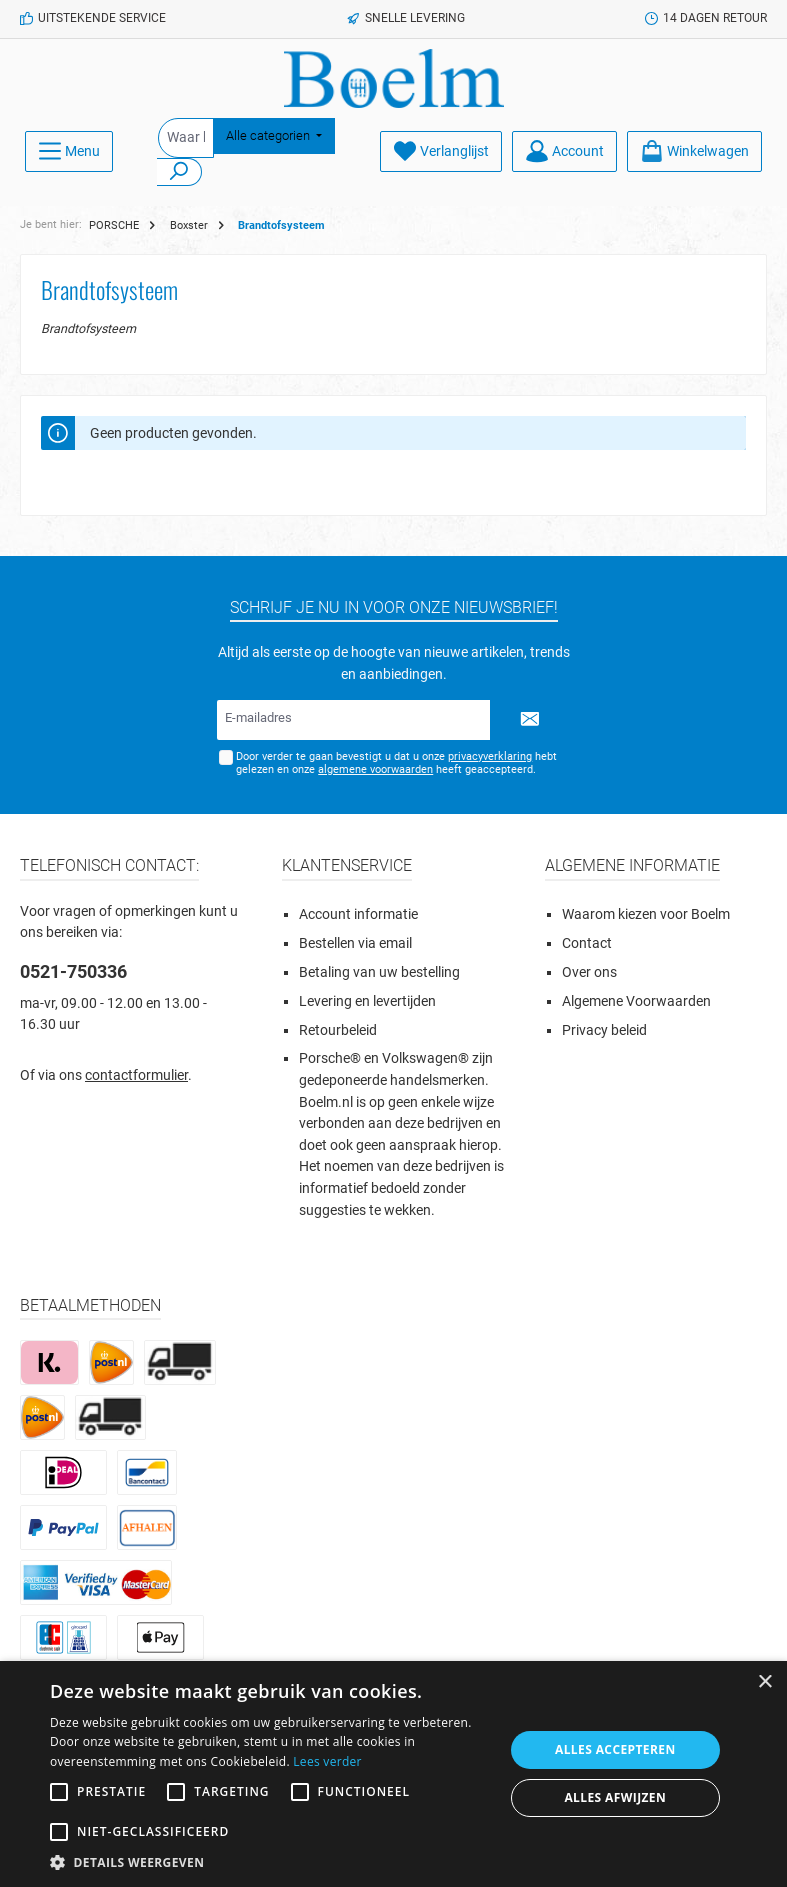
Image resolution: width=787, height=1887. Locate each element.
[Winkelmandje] (694, 151)
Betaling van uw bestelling (379, 972)
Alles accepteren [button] (615, 1749)
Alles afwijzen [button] (615, 1797)
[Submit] (530, 720)
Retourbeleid (338, 1030)
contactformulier (136, 1075)
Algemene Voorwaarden (636, 1001)
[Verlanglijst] (441, 151)
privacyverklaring (490, 756)
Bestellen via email (355, 943)
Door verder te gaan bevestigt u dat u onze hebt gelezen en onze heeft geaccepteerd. (396, 763)
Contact (587, 943)
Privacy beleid (604, 1030)
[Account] (564, 151)
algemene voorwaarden (375, 769)
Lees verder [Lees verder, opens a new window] (327, 1761)
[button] (270, 1862)
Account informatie (358, 914)
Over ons (589, 972)
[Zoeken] (179, 172)
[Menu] (69, 151)
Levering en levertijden (367, 1001)
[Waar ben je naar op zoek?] (186, 138)
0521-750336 (73, 971)
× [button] (764, 1682)
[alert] (393, 1774)
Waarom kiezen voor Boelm (646, 914)
